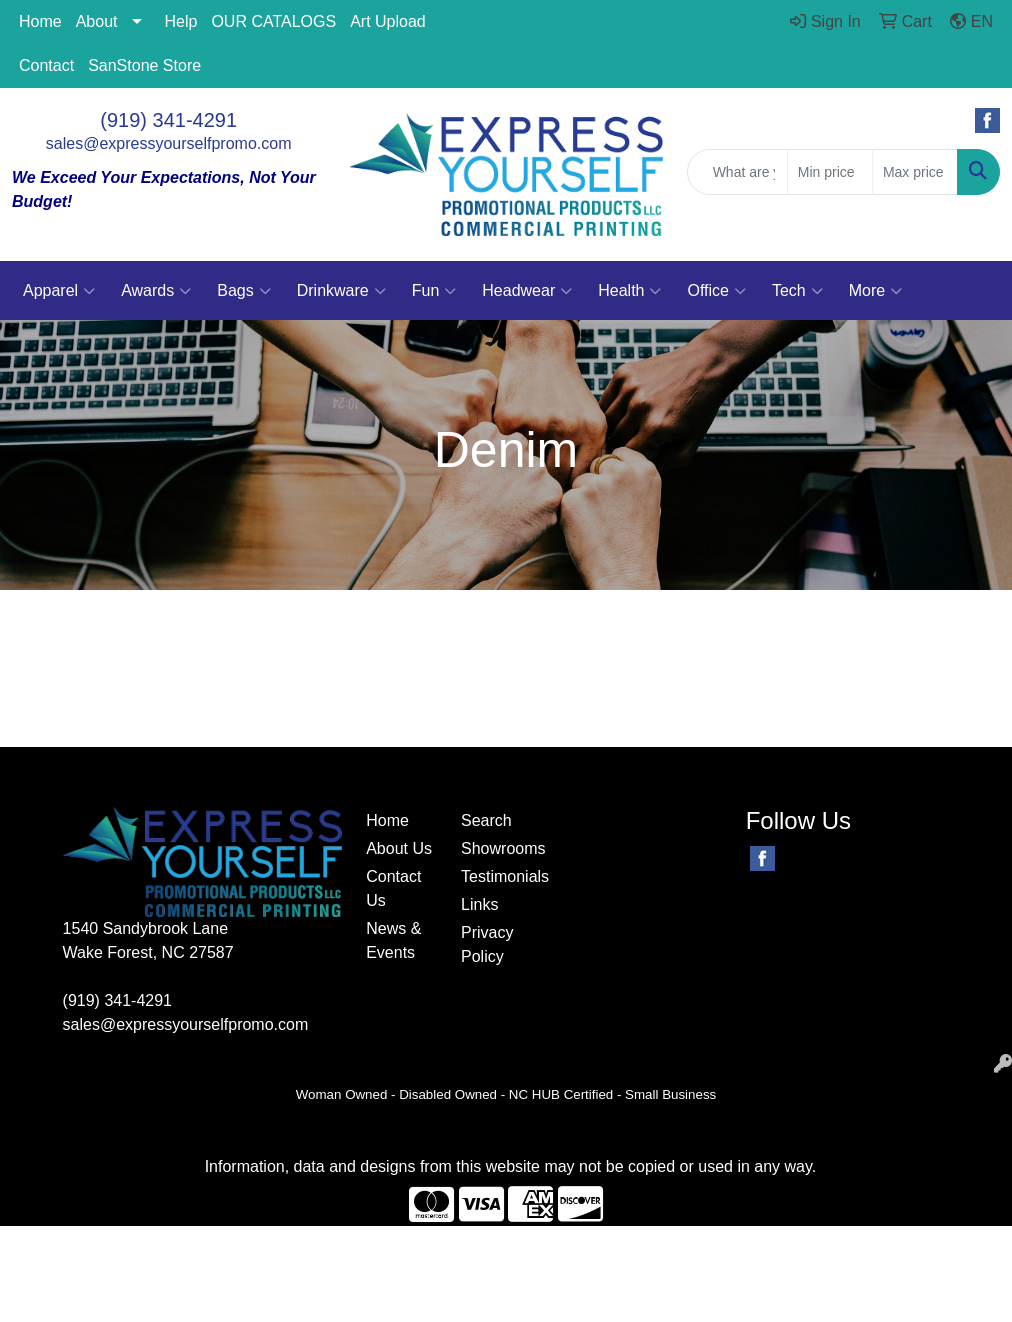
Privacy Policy (487, 944)
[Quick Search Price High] (915, 172)
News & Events (393, 940)
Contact (46, 65)
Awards (156, 291)
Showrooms (496, 848)
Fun (434, 291)
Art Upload (388, 21)
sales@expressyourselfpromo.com (169, 143)
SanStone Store (144, 65)
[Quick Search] (737, 172)
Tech (797, 291)
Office (716, 291)
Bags (243, 291)
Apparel (59, 291)
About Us (399, 848)
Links (479, 904)
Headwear (527, 291)
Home (40, 21)
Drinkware (341, 291)
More (875, 291)
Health (629, 291)
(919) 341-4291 (168, 120)
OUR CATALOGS (273, 21)
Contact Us (393, 888)
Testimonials (496, 876)
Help (181, 21)
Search (486, 820)
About (97, 21)
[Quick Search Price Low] (830, 172)
